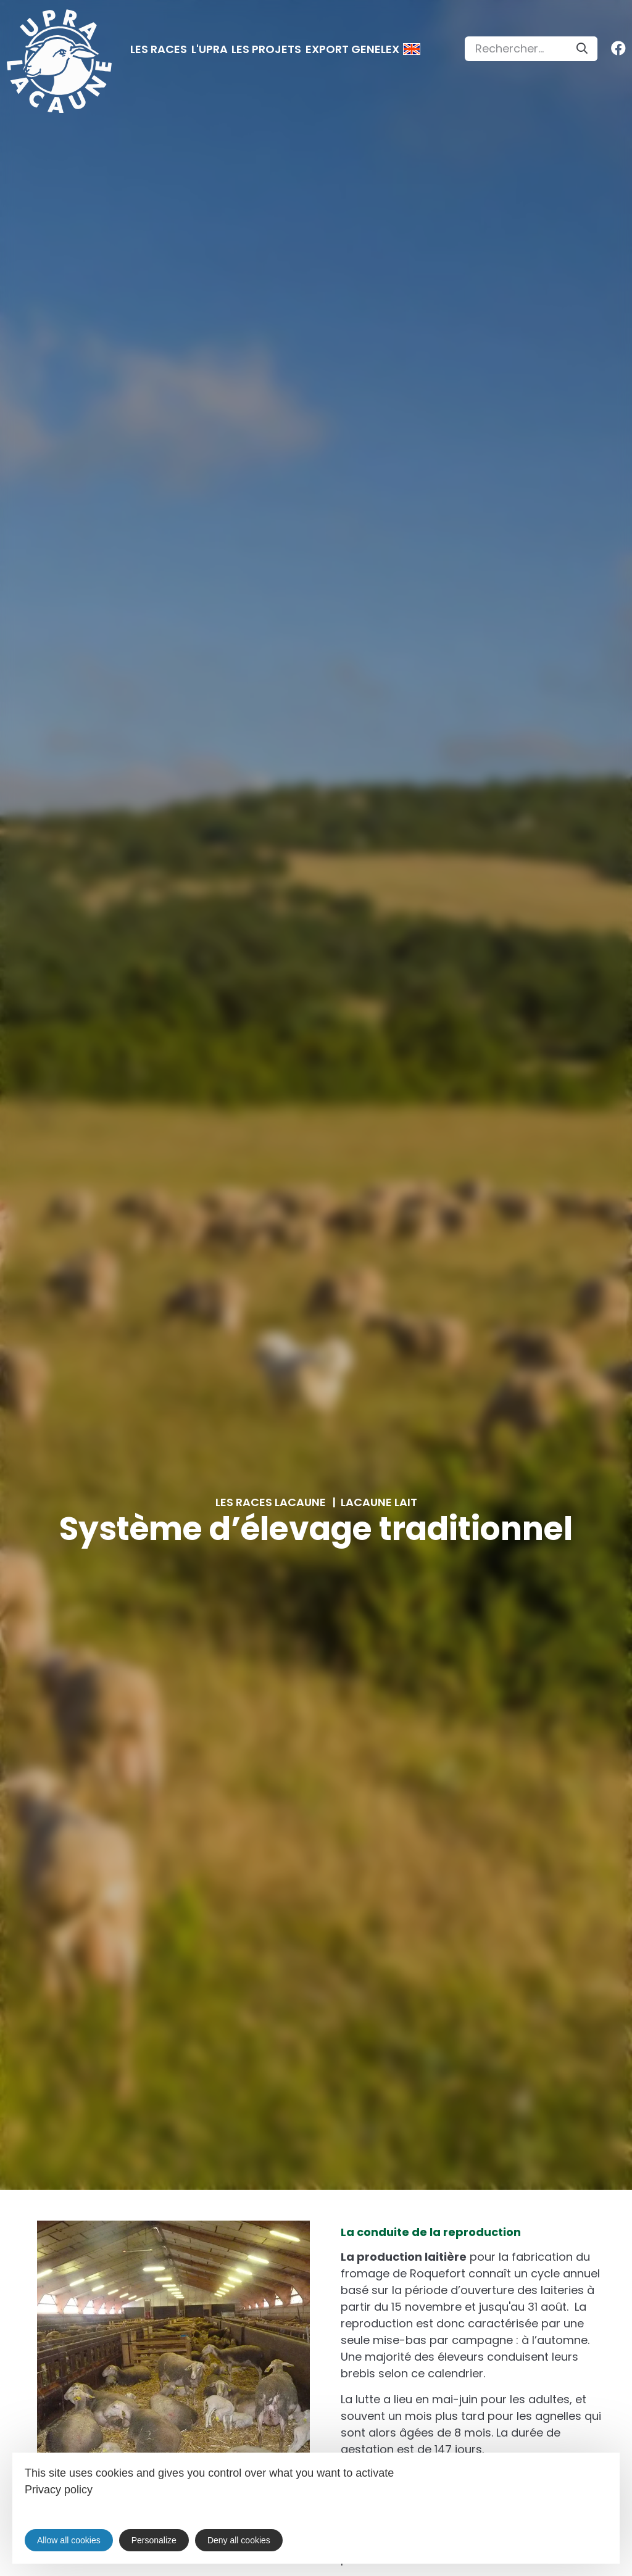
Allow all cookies (69, 2540)
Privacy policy (59, 2489)
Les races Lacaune (270, 1502)
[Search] (582, 48)
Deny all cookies (238, 2540)
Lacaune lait (379, 1502)
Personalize (154, 2540)
